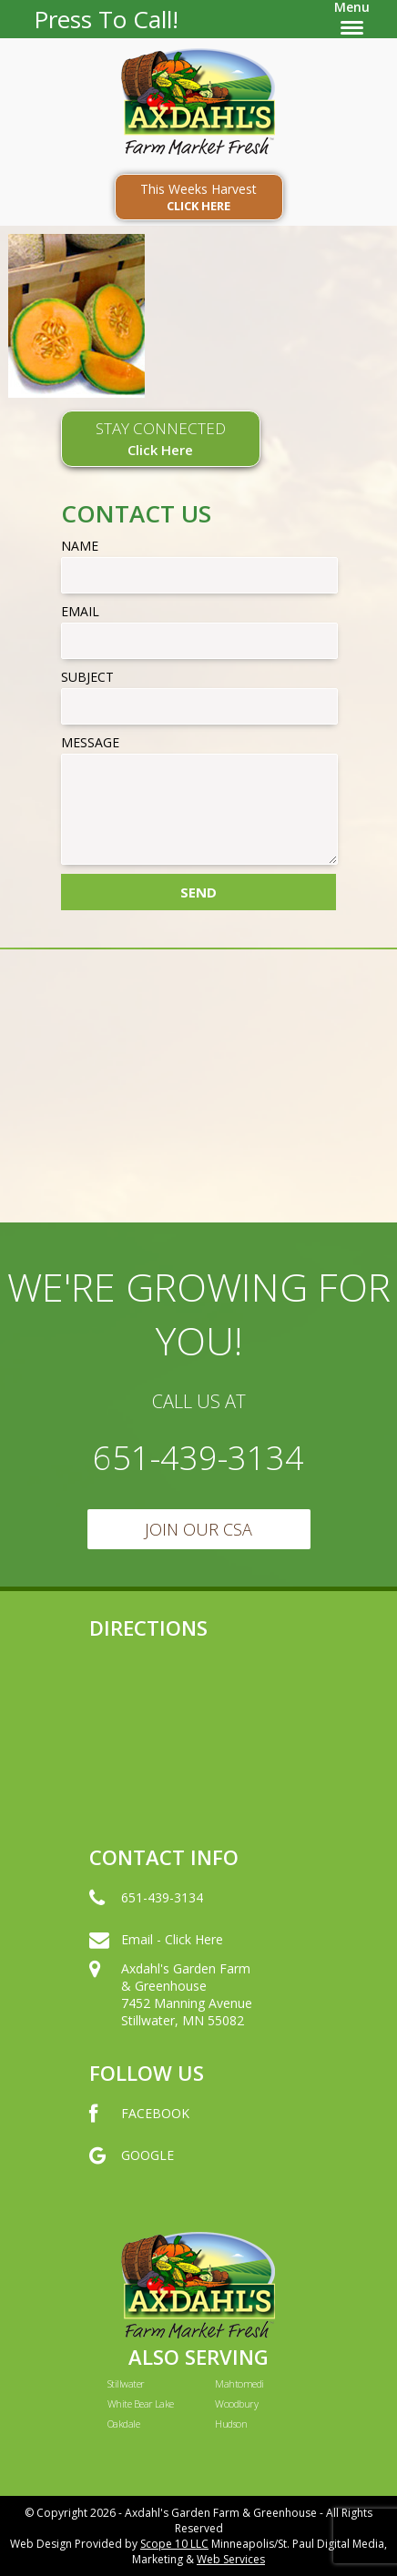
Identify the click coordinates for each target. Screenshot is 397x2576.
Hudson (231, 2423)
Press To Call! (106, 19)
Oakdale (123, 2423)
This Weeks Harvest (199, 197)
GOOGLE (131, 2173)
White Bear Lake (140, 2403)
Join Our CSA (198, 1529)
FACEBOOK (139, 2131)
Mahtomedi (239, 2383)
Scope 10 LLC (174, 2543)
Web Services (231, 2559)
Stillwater (126, 2383)
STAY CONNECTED (161, 438)
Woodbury (236, 2403)
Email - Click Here (156, 1958)
